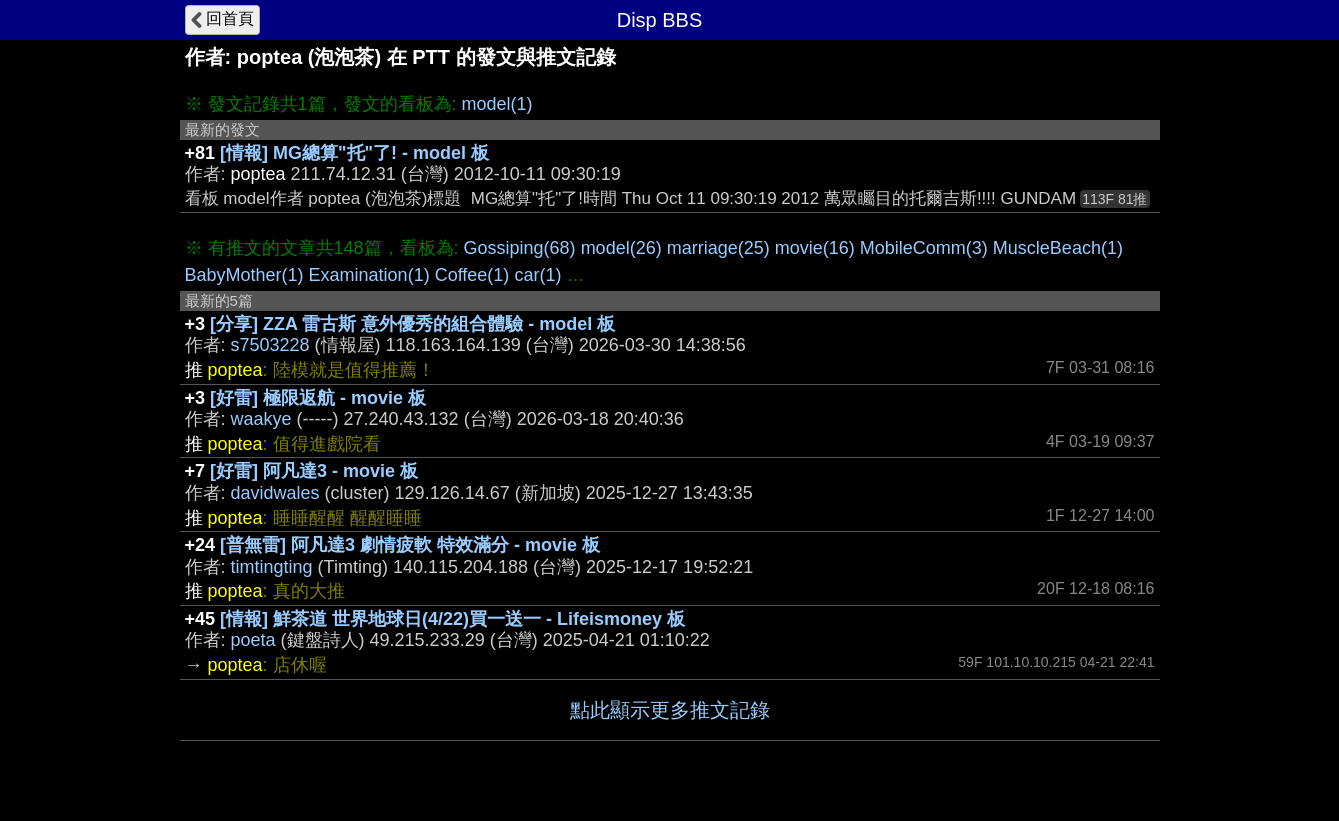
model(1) (497, 104)
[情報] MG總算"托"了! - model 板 (354, 153)
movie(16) (815, 248)
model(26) (621, 248)
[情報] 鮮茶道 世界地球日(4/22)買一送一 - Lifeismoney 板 (452, 619)
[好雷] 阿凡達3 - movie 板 (314, 471)
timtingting (272, 567)
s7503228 (270, 345)
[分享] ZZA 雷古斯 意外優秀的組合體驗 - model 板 (412, 324)
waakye (261, 419)
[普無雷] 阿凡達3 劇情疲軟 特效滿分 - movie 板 (410, 545)
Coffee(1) (472, 275)
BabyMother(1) (244, 275)
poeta (253, 640)
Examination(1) (369, 275)
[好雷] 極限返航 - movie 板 (318, 398)
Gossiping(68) (520, 248)
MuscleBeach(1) (1058, 248)
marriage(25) (718, 248)
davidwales (275, 493)
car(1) (537, 275)
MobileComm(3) (924, 248)
